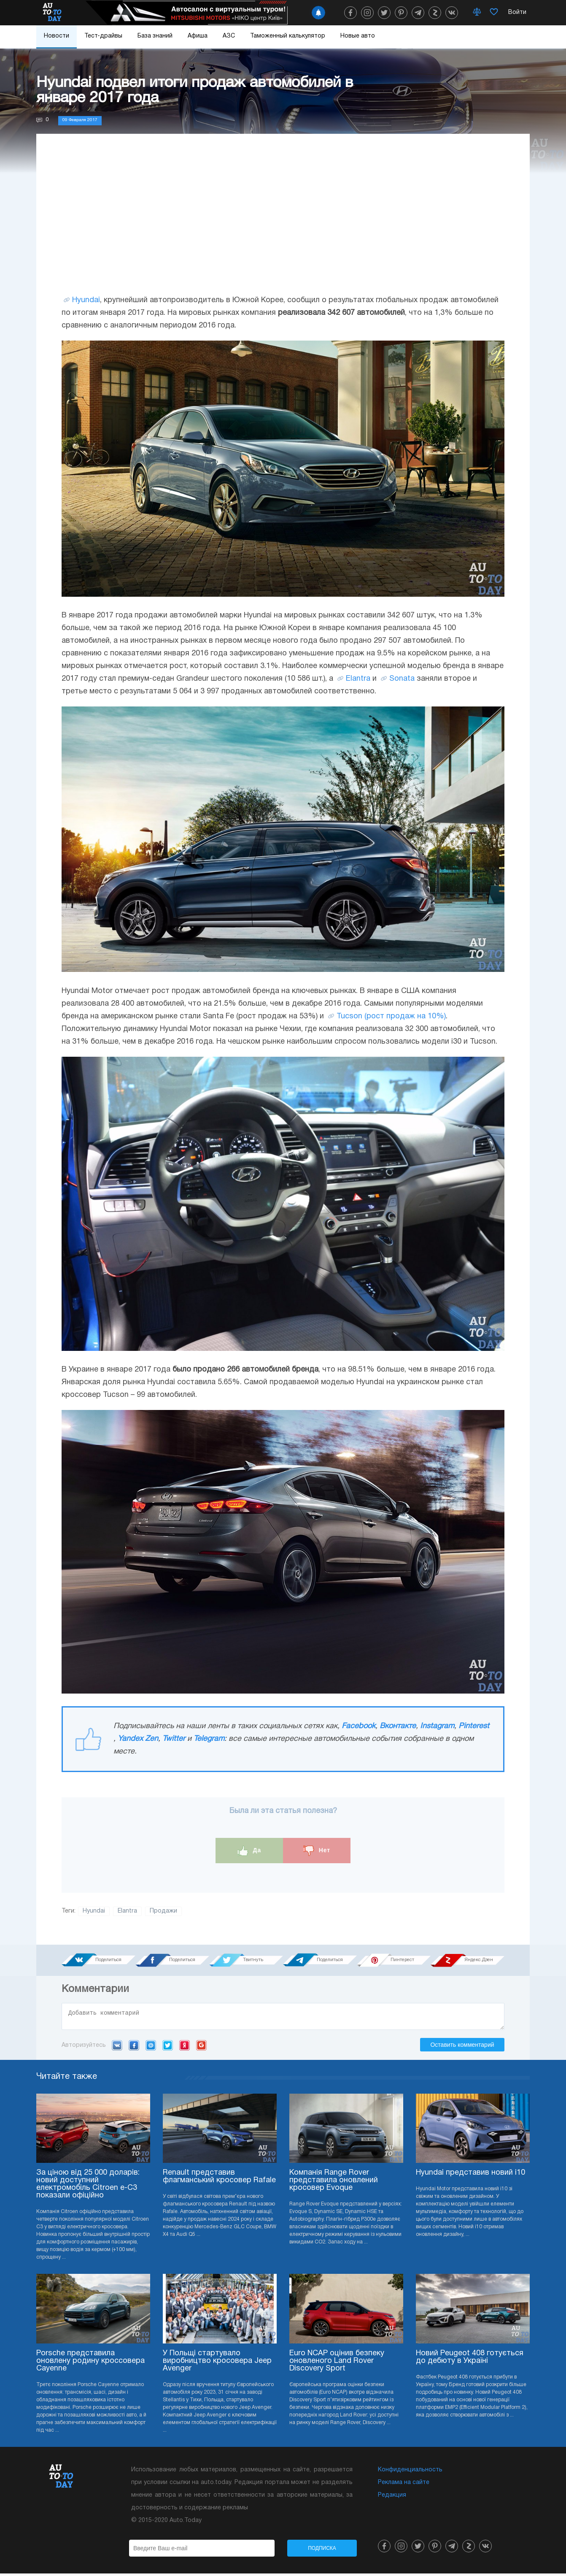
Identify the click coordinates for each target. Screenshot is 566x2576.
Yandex (184, 2048)
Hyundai (86, 300)
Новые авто (357, 36)
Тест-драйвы (103, 36)
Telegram (209, 1739)
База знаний (154, 36)
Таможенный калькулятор (287, 36)
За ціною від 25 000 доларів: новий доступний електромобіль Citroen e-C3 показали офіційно (88, 2187)
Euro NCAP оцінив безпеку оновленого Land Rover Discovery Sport (336, 2363)
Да (249, 1850)
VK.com (117, 2048)
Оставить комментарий (462, 2047)
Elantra (358, 678)
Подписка (322, 2551)
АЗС (229, 36)
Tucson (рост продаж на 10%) (391, 1016)
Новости (56, 36)
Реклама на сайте (403, 2485)
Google (201, 2048)
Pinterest (473, 1726)
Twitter (173, 1739)
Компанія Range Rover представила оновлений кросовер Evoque (333, 2183)
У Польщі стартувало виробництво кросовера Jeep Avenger (217, 2363)
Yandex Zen (138, 1739)
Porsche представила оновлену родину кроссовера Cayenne (90, 2363)
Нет (316, 1850)
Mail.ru (151, 2048)
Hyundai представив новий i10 (470, 2175)
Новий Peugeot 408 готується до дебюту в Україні (469, 2359)
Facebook (358, 1726)
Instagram (437, 1726)
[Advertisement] (283, 222)
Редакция (392, 2497)
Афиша (198, 36)
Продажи (163, 1911)
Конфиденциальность (410, 2472)
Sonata (402, 678)
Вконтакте (398, 1726)
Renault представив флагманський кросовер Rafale (219, 2179)
